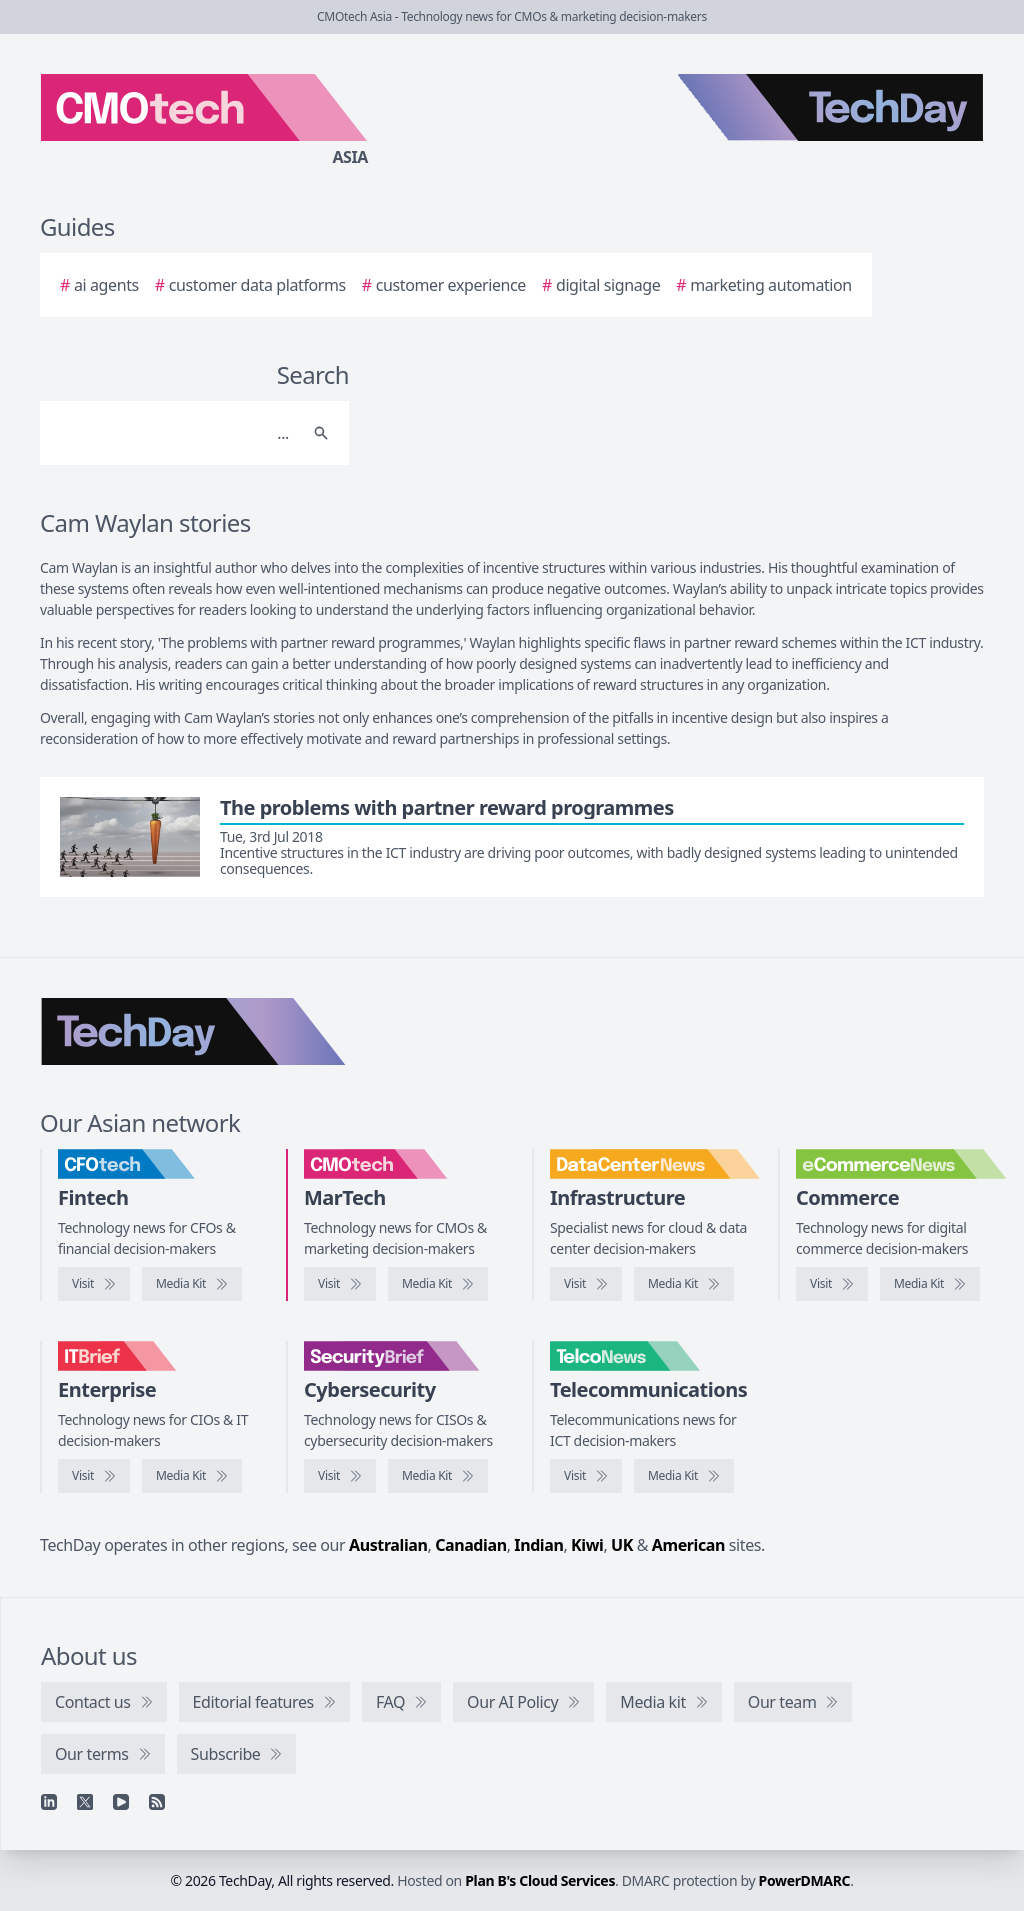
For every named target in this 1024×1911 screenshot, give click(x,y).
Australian (388, 1545)
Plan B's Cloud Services (540, 1880)
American (688, 1545)
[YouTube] (121, 1802)
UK (622, 1545)
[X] (85, 1802)
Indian (538, 1545)
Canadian (471, 1545)
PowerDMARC (805, 1880)
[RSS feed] (157, 1802)
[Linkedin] (49, 1802)
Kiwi (587, 1545)
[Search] (174, 433)
